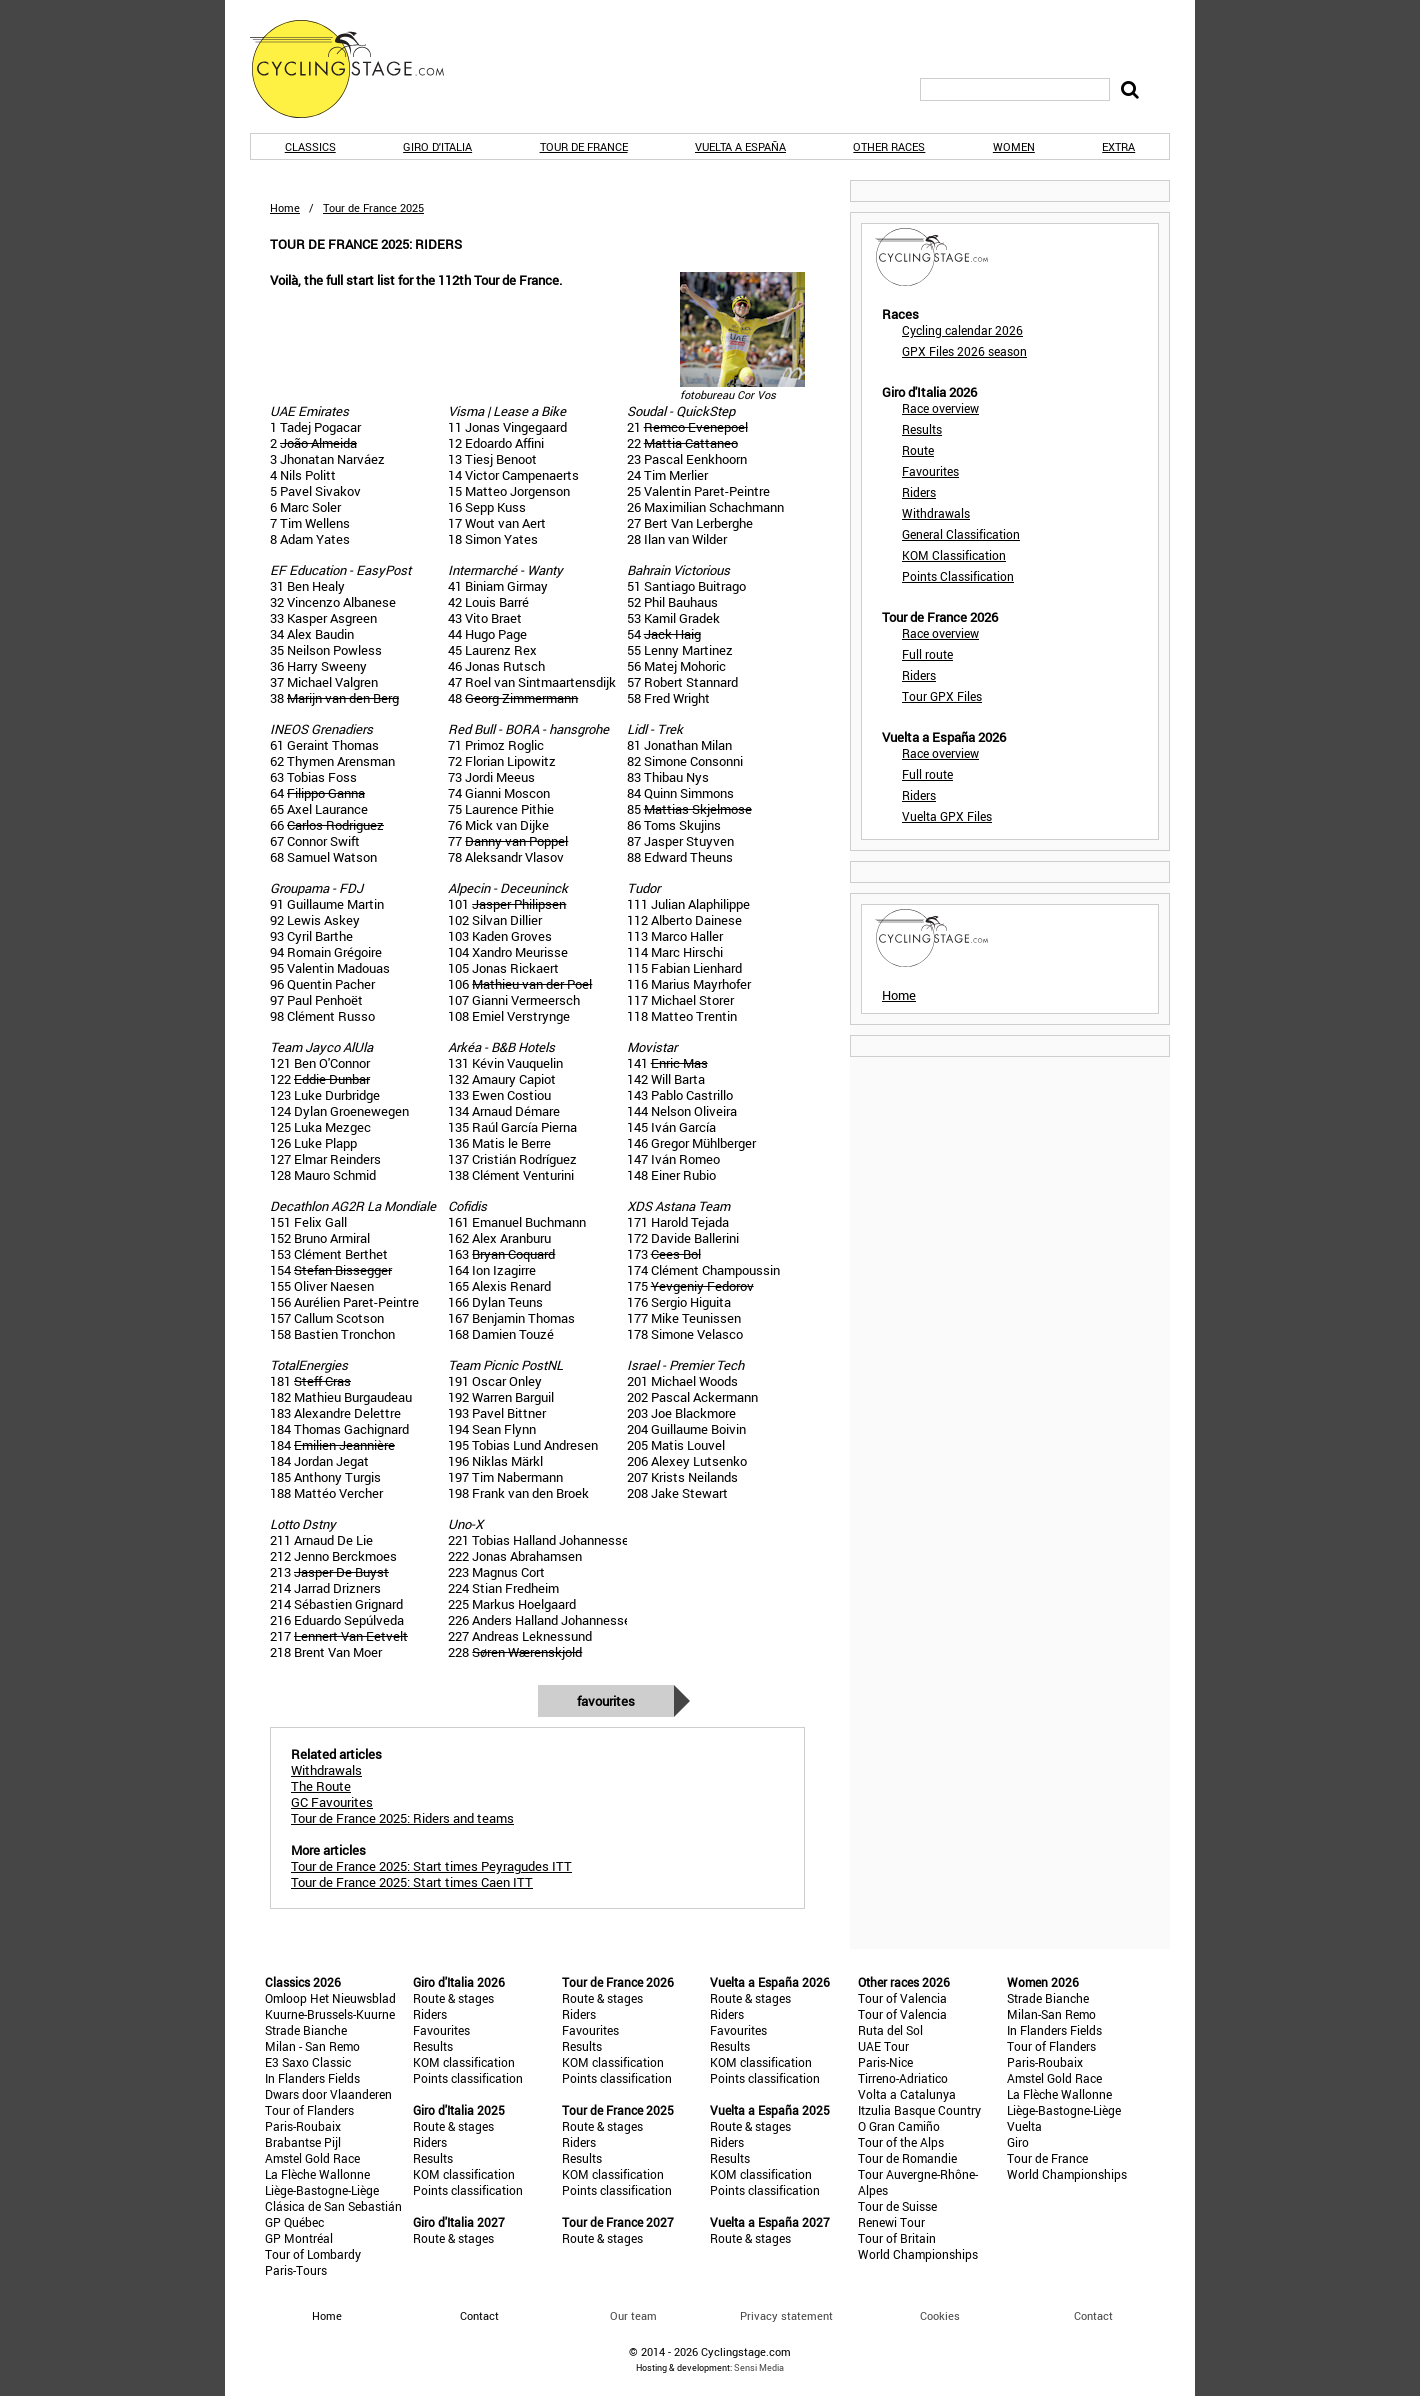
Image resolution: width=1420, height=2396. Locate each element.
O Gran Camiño (899, 2126)
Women (1014, 146)
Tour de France (584, 146)
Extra (1118, 146)
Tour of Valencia (902, 1998)
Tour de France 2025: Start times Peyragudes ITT (431, 1866)
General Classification (961, 534)
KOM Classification (954, 555)
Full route (927, 654)
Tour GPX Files (942, 696)
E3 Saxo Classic (308, 2062)
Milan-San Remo (1051, 2014)
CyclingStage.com (360, 69)
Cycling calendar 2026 (962, 330)
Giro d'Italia (437, 146)
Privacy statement (786, 2315)
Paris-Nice (885, 2062)
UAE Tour (883, 2046)
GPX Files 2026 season (964, 351)
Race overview (940, 408)
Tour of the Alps (901, 2142)
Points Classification (958, 576)
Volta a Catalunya (907, 2094)
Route (918, 450)
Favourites (606, 1701)
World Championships (918, 2254)
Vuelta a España (740, 146)
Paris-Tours (296, 2270)
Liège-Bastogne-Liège (322, 2190)
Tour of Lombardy (313, 2254)
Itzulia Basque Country (919, 2110)
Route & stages (453, 1998)
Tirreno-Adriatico (903, 2078)
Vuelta (1024, 2126)
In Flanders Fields (312, 2078)
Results (922, 429)
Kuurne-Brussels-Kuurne (330, 2014)
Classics (310, 146)
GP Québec (294, 2222)
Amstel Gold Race (312, 2158)
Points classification (468, 2078)
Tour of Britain (897, 2238)
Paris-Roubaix (303, 2126)
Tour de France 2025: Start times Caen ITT (412, 1882)
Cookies (940, 2315)
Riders (919, 492)
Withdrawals (936, 513)
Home (285, 207)
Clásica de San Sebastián (333, 2206)
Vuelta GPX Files (947, 816)
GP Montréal (299, 2238)
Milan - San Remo (312, 2046)
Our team (633, 2315)
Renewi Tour (891, 2222)
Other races (889, 146)
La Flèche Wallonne (317, 2174)
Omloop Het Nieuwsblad (330, 1998)
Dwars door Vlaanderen (328, 2094)
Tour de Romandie (907, 2158)
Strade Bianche (306, 2030)
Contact (1093, 2315)
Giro (1018, 2142)
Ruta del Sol (890, 2030)
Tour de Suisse (897, 2206)
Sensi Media (759, 2367)
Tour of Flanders (309, 2110)
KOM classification (464, 2062)
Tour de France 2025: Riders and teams (402, 1818)
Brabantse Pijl (303, 2142)
